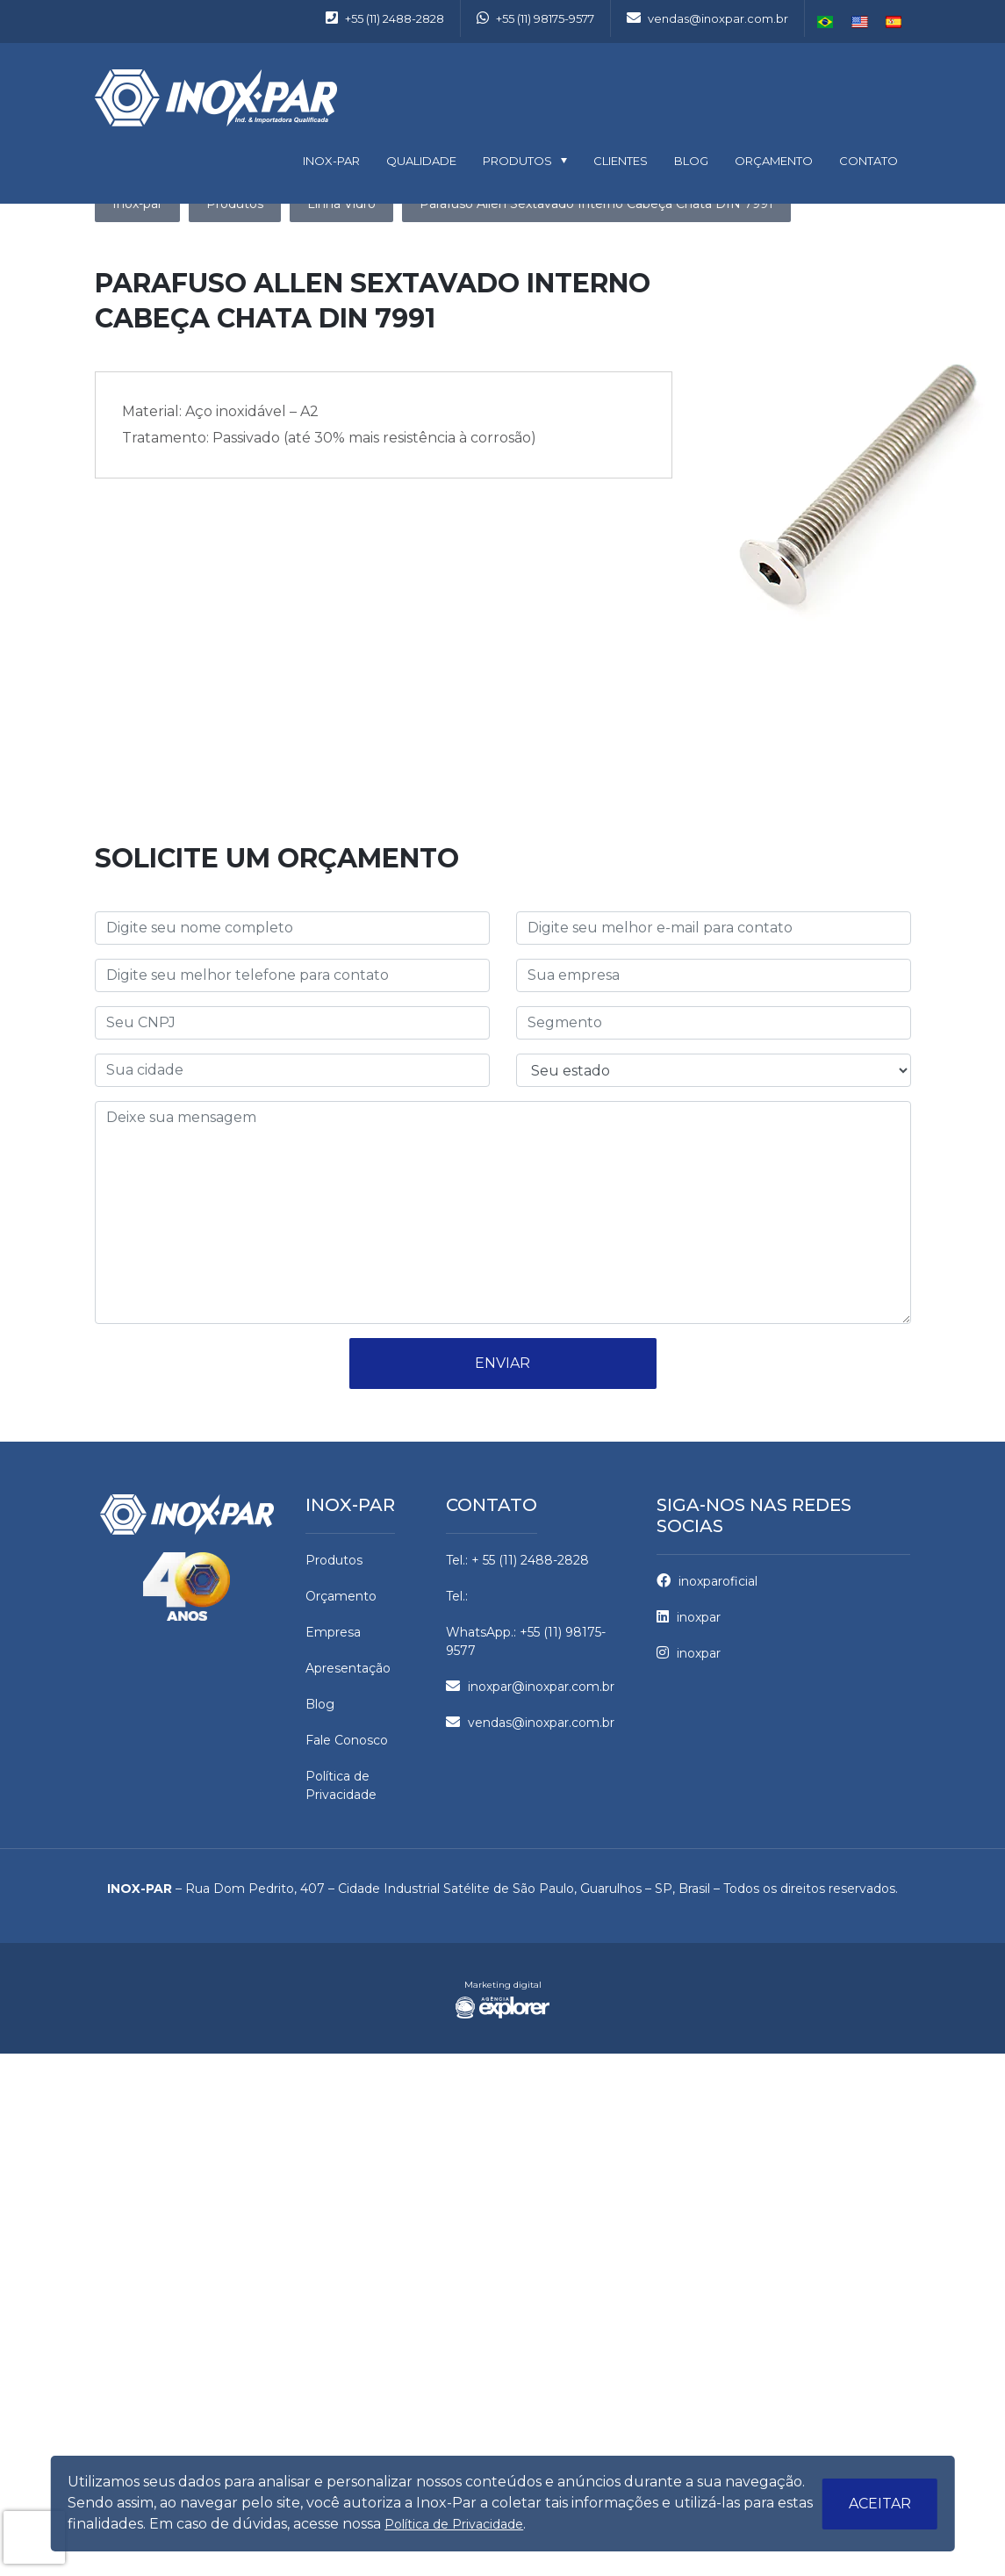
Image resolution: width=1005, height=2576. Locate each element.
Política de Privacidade (453, 2524)
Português (825, 22)
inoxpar (689, 1617)
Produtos (517, 161)
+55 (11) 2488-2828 (385, 18)
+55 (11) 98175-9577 (535, 18)
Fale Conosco (346, 1740)
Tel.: (457, 1596)
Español (894, 22)
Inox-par (350, 1504)
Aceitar (880, 2503)
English (859, 22)
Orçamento (774, 161)
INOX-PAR (331, 161)
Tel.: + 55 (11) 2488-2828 (517, 1560)
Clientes (620, 161)
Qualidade (421, 161)
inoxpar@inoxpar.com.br (530, 1687)
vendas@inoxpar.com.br (707, 18)
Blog (691, 161)
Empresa (333, 1632)
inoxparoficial (707, 1581)
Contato (868, 161)
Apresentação (348, 1668)
